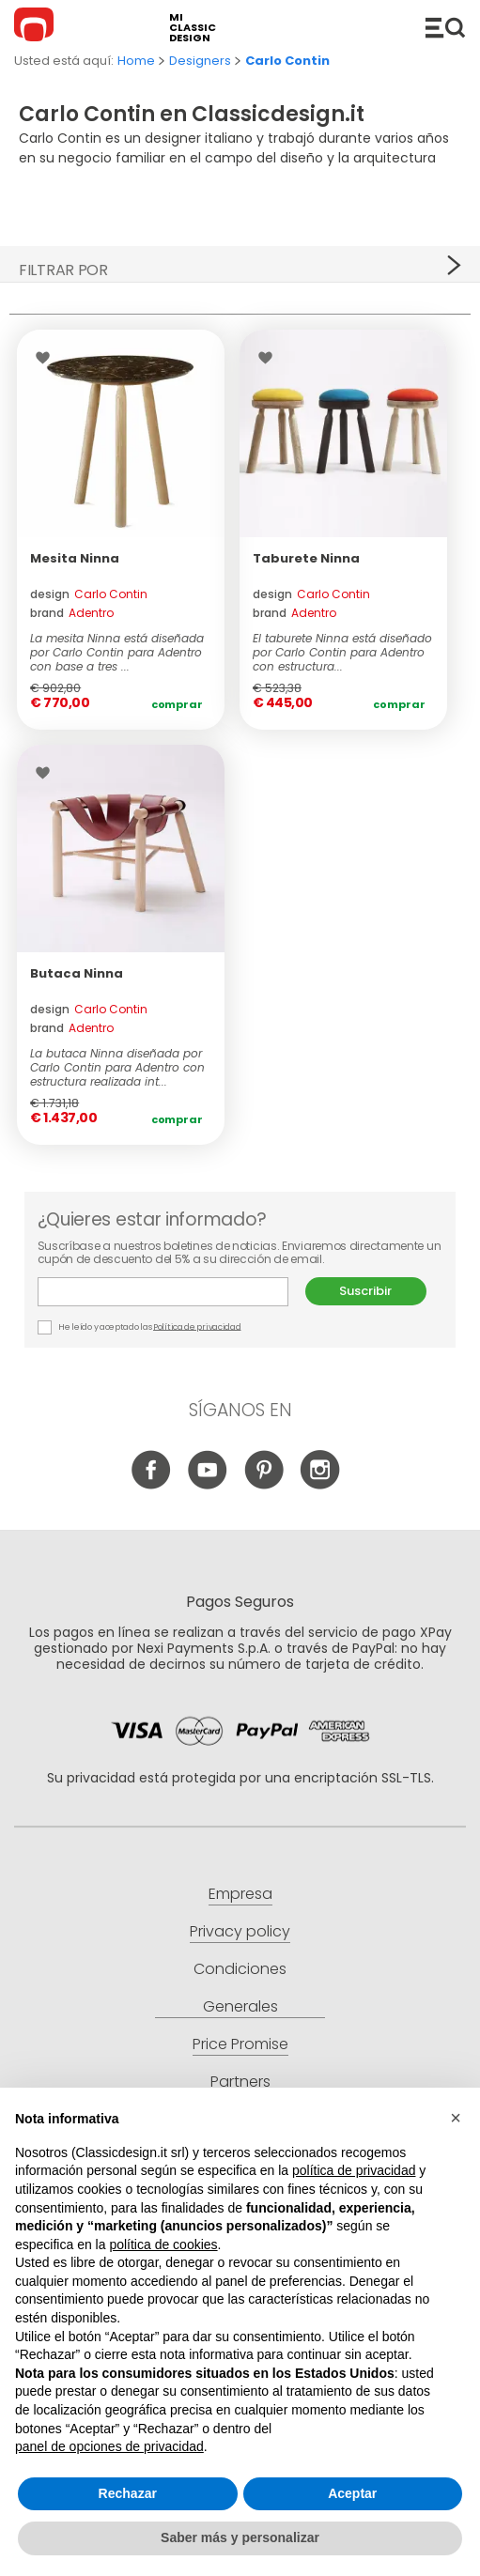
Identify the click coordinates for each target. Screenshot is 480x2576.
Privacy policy (240, 1931)
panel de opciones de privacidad (109, 2446)
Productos (445, 27)
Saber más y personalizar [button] (240, 2537)
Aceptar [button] (352, 2493)
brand (72, 613)
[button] (456, 2118)
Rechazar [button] (128, 2493)
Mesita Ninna (74, 558)
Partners (240, 2081)
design (88, 594)
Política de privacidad (196, 1326)
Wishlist (47, 357)
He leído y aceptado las (140, 1327)
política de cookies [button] (163, 2244)
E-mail (163, 1291)
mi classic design (192, 27)
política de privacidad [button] (354, 2170)
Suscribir (365, 1291)
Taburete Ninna (306, 558)
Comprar (177, 704)
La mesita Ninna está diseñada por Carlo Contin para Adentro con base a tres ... (117, 652)
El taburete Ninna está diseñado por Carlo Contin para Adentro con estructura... (342, 652)
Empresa (240, 1894)
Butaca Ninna (76, 973)
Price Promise (240, 2044)
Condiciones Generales (240, 1987)
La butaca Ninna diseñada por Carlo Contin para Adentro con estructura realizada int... (117, 1067)
